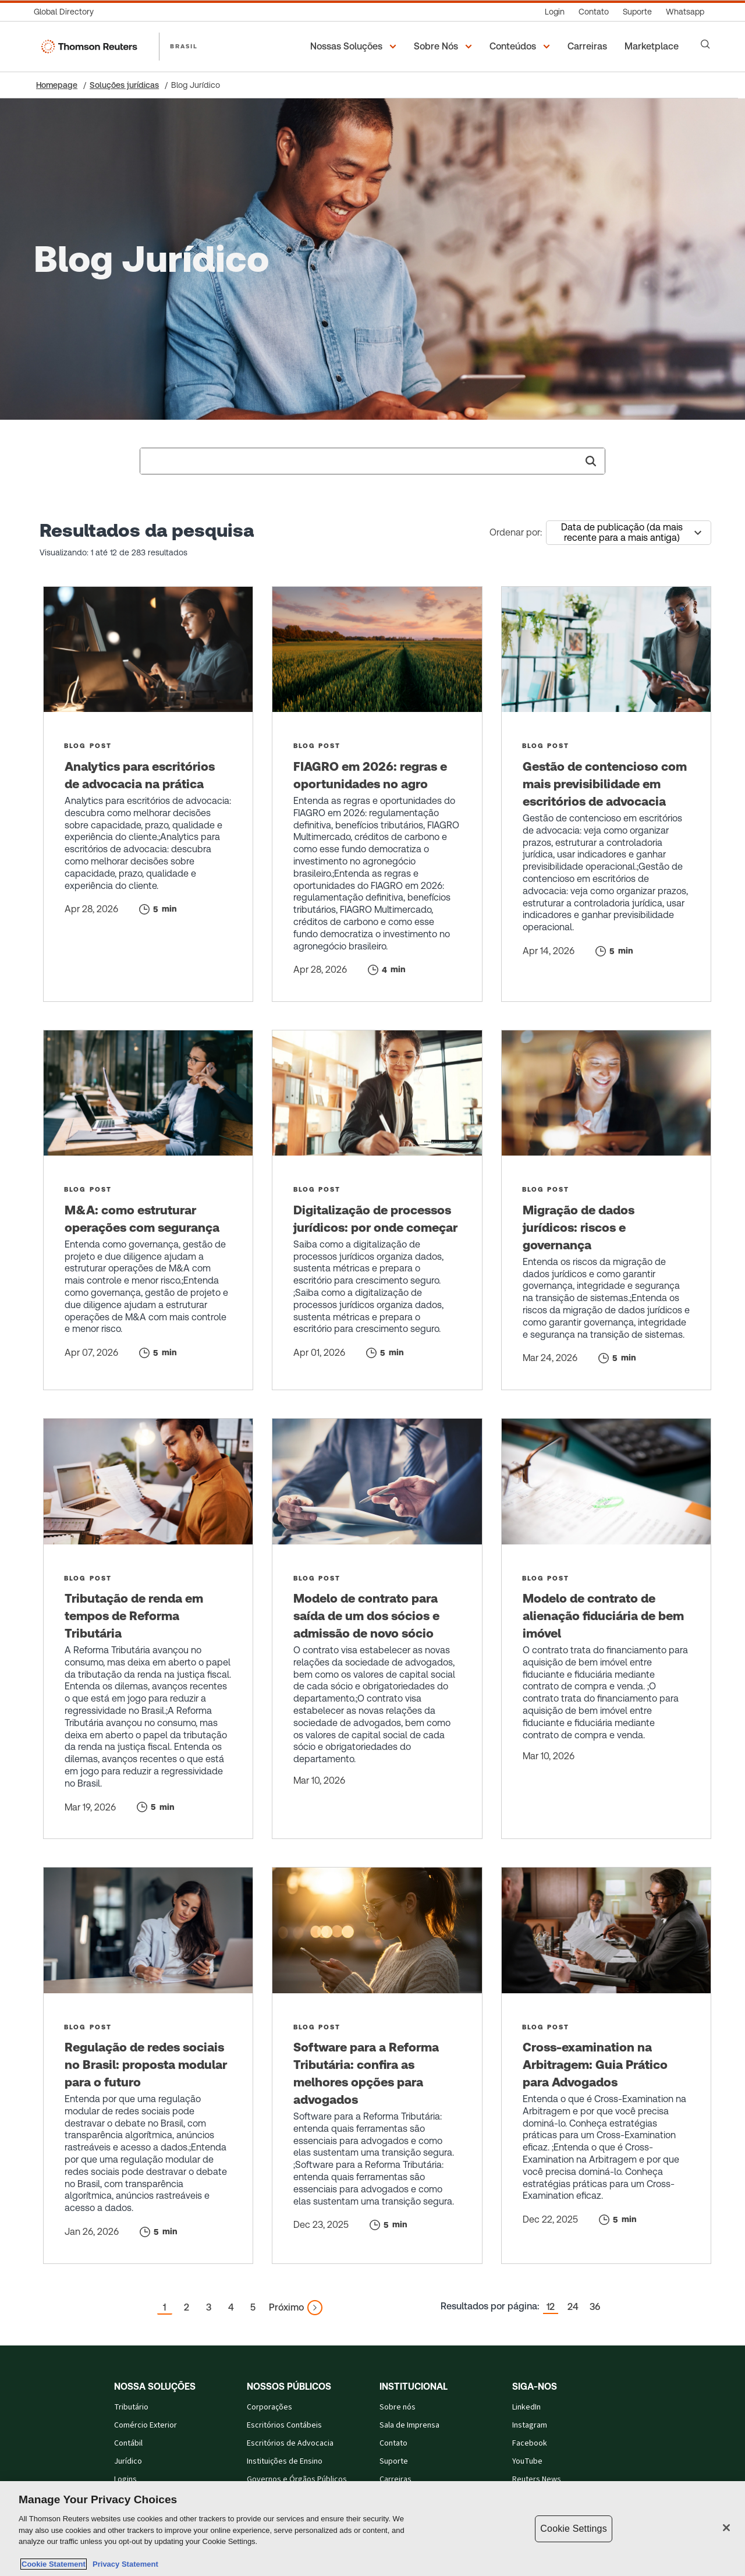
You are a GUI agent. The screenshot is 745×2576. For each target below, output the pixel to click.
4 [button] (231, 2307)
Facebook (529, 2443)
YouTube (527, 2461)
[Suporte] (637, 12)
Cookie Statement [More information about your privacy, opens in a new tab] (54, 2564)
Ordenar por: (515, 532)
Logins (125, 2479)
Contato (393, 2443)
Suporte (393, 2461)
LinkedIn (526, 2407)
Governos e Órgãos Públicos (297, 2479)
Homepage (56, 85)
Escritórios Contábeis (284, 2425)
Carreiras (395, 2479)
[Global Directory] (67, 12)
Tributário (131, 2407)
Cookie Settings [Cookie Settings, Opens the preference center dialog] (573, 2529)
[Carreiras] (589, 47)
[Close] (726, 2527)
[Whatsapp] (685, 12)
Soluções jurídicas (124, 85)
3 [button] (208, 2307)
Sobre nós (397, 2407)
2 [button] (186, 2307)
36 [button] (595, 2306)
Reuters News (536, 2479)
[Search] (705, 44)
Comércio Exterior (145, 2425)
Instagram (529, 2425)
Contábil (128, 2443)
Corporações (269, 2407)
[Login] (555, 12)
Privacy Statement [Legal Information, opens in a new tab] (123, 2564)
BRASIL (184, 46)
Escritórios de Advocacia (290, 2443)
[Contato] (594, 12)
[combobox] (372, 461)
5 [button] (253, 2307)
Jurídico (128, 2461)
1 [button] (164, 2307)
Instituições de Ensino (284, 2461)
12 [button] (551, 2306)
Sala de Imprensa (409, 2425)
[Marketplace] (653, 47)
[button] (355, 47)
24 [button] (573, 2306)
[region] (372, 2528)
